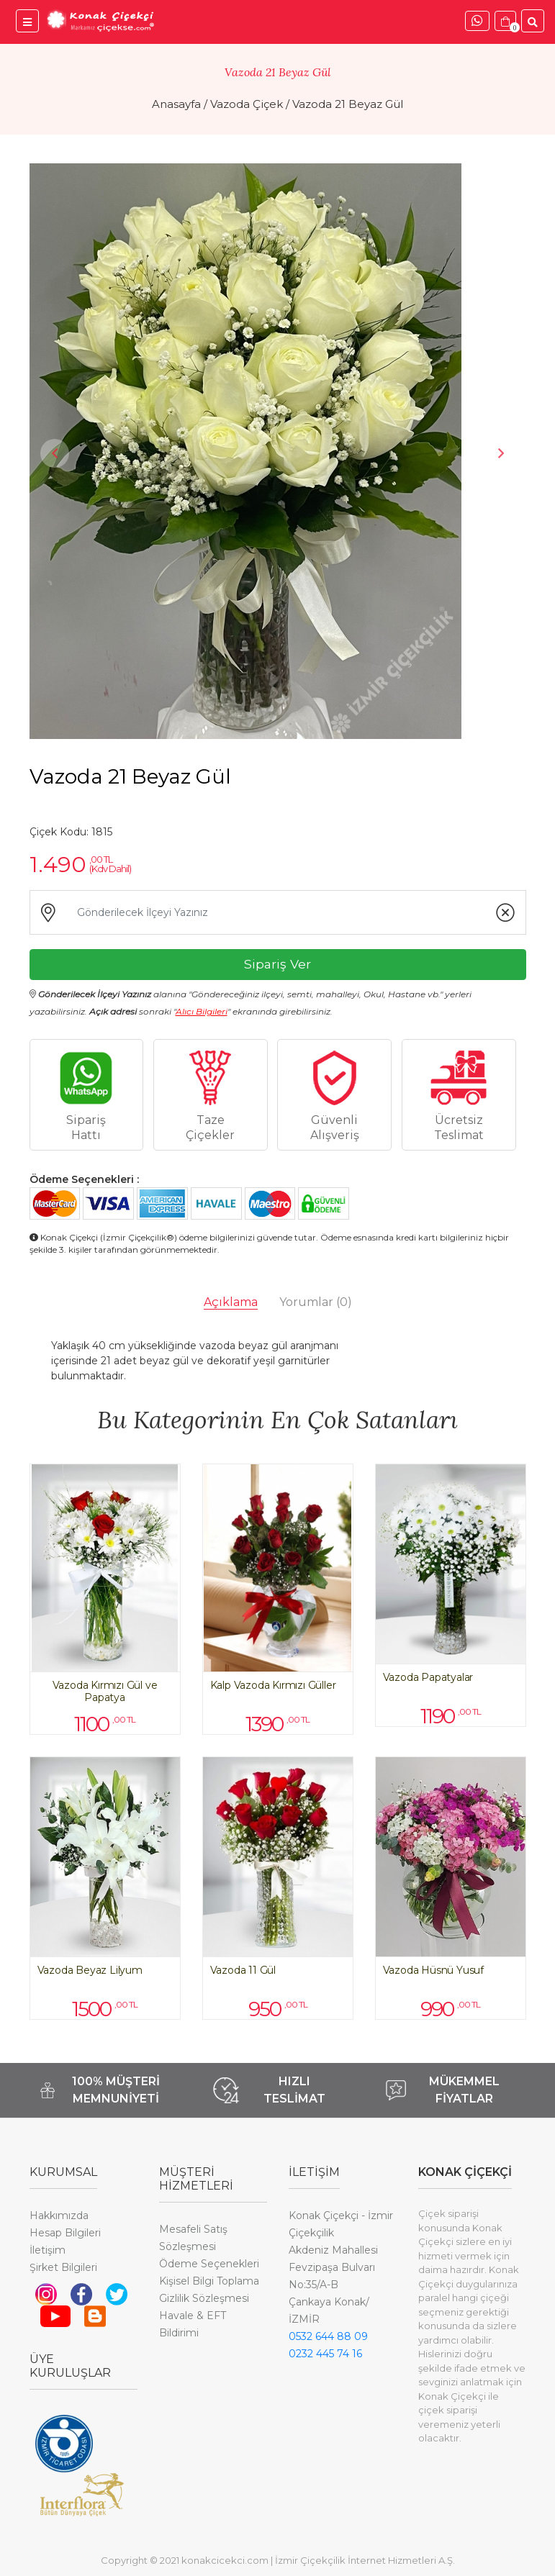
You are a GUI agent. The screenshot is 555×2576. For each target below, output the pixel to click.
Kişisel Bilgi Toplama (209, 2281)
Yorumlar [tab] (315, 1302)
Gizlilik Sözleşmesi (204, 2298)
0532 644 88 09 (328, 2336)
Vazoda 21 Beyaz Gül (347, 104)
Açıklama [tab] (231, 1302)
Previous (54, 453)
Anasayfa (176, 104)
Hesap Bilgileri (65, 2232)
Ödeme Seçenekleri (209, 2263)
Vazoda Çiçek (246, 104)
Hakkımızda (59, 2215)
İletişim (48, 2250)
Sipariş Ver (277, 963)
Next (501, 453)
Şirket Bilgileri (63, 2267)
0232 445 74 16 (325, 2353)
